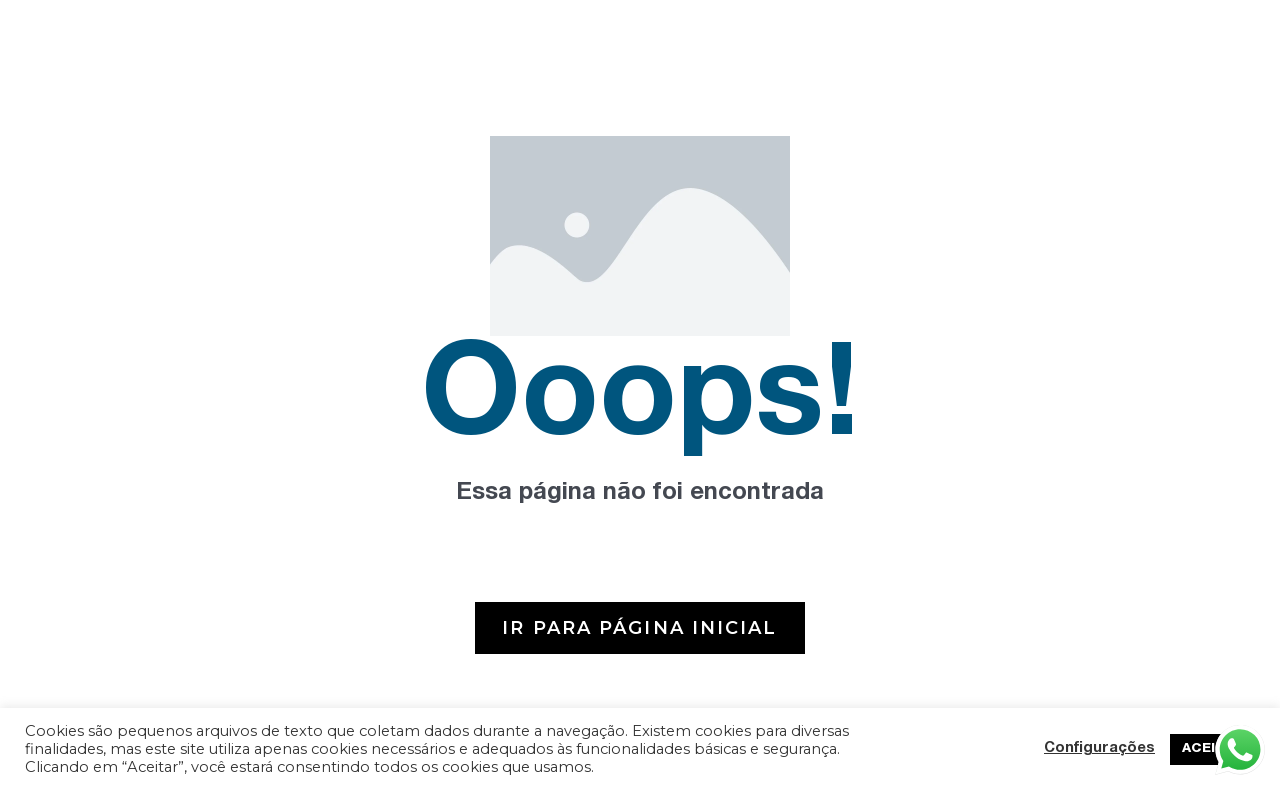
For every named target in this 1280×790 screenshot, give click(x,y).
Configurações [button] (1099, 749)
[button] (639, 628)
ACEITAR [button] (1212, 749)
